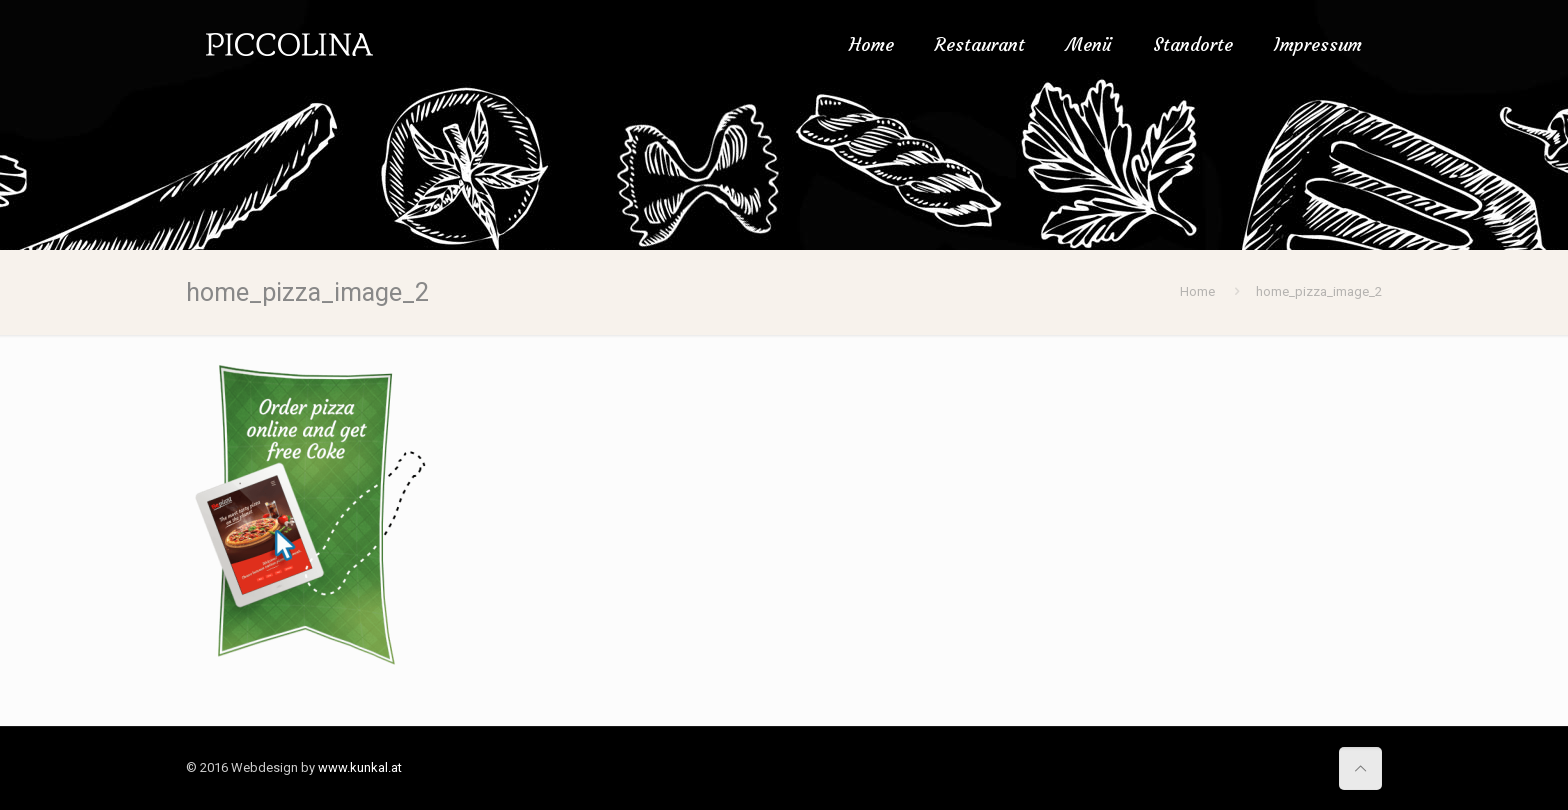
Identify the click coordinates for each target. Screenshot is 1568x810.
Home (1197, 291)
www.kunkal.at (360, 767)
